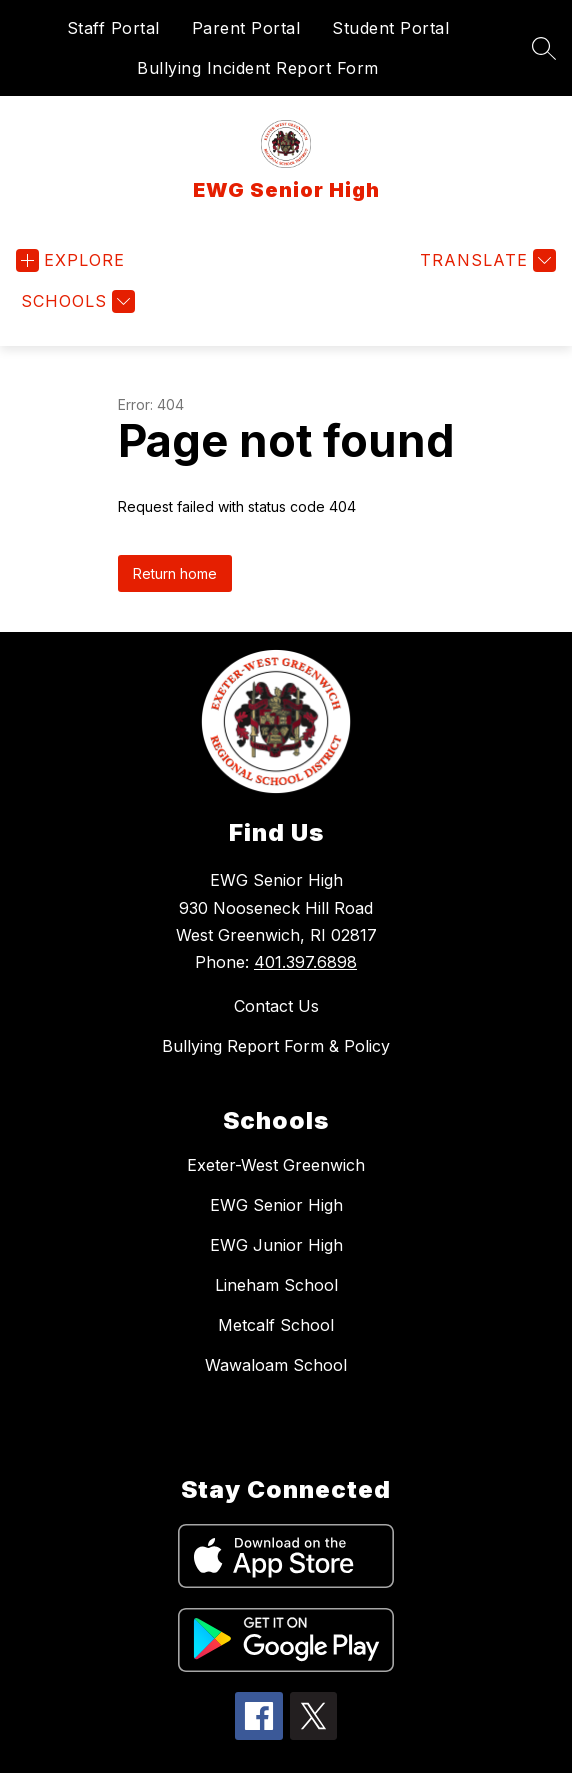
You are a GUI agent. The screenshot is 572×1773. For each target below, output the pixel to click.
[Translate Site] (485, 260)
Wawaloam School (276, 1365)
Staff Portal (113, 28)
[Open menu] (70, 260)
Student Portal (390, 28)
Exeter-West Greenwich (276, 1165)
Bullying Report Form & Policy (276, 1046)
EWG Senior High (276, 1205)
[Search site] (544, 48)
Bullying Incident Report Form (258, 68)
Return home (175, 573)
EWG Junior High (276, 1245)
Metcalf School (276, 1325)
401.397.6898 (305, 962)
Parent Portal (246, 28)
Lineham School (276, 1285)
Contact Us (276, 1006)
